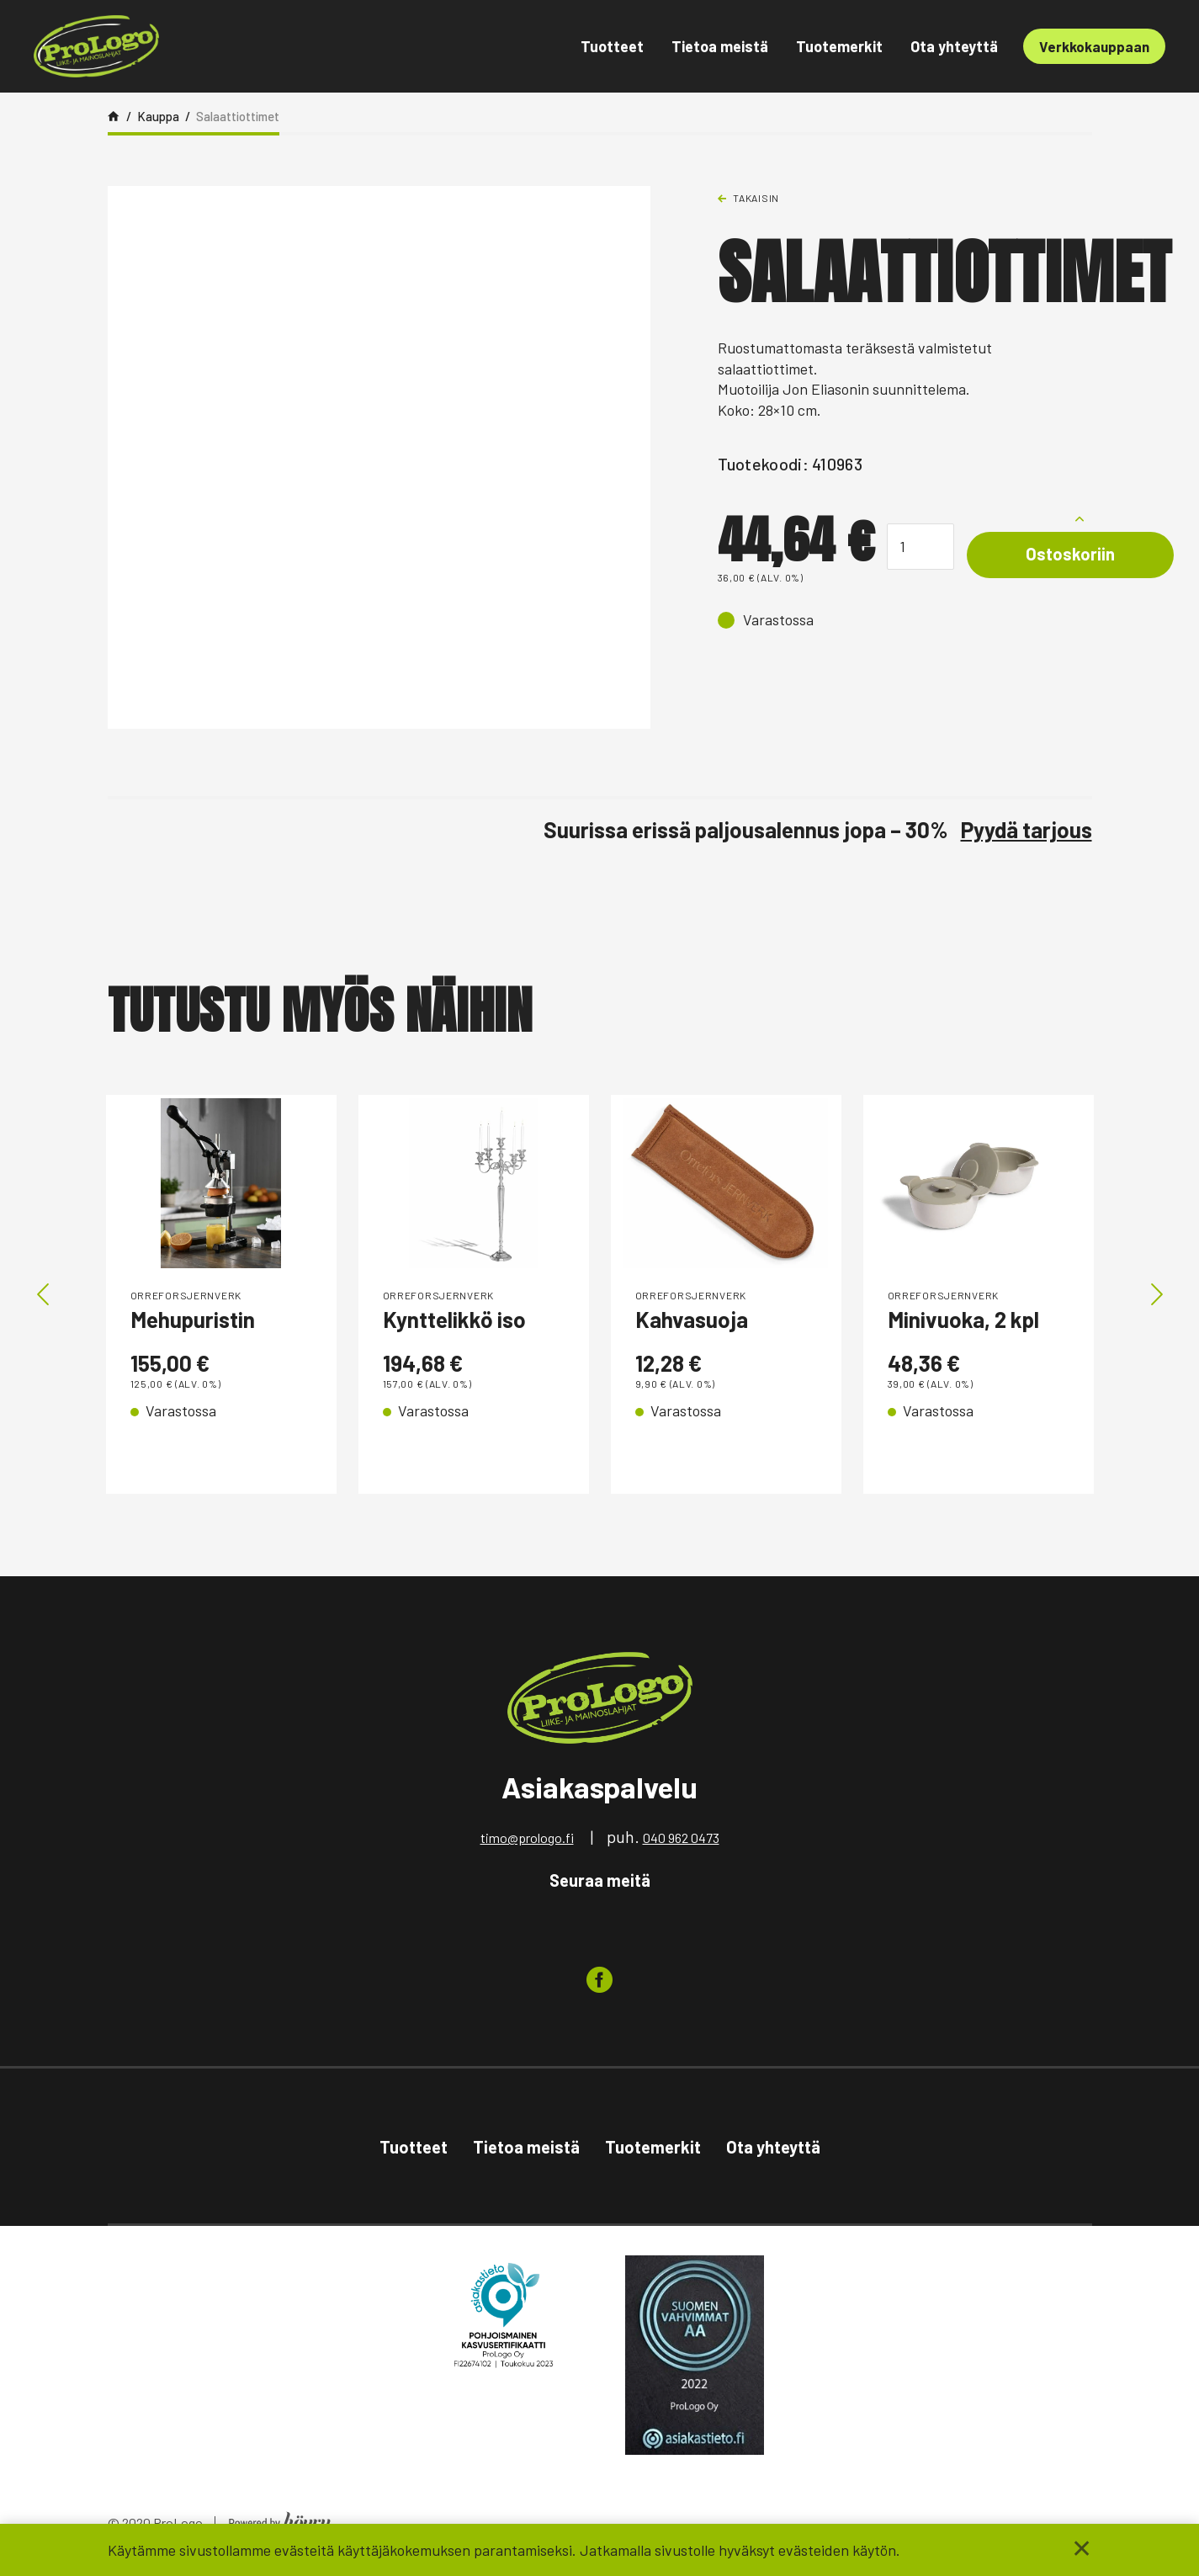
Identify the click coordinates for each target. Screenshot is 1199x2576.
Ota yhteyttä (954, 46)
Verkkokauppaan (1094, 46)
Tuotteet (612, 46)
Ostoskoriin (1070, 554)
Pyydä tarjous (1026, 829)
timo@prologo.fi (527, 1843)
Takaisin (756, 198)
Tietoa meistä (719, 46)
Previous (43, 1297)
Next (1157, 1297)
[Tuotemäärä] (920, 546)
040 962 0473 (681, 1843)
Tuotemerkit (839, 46)
